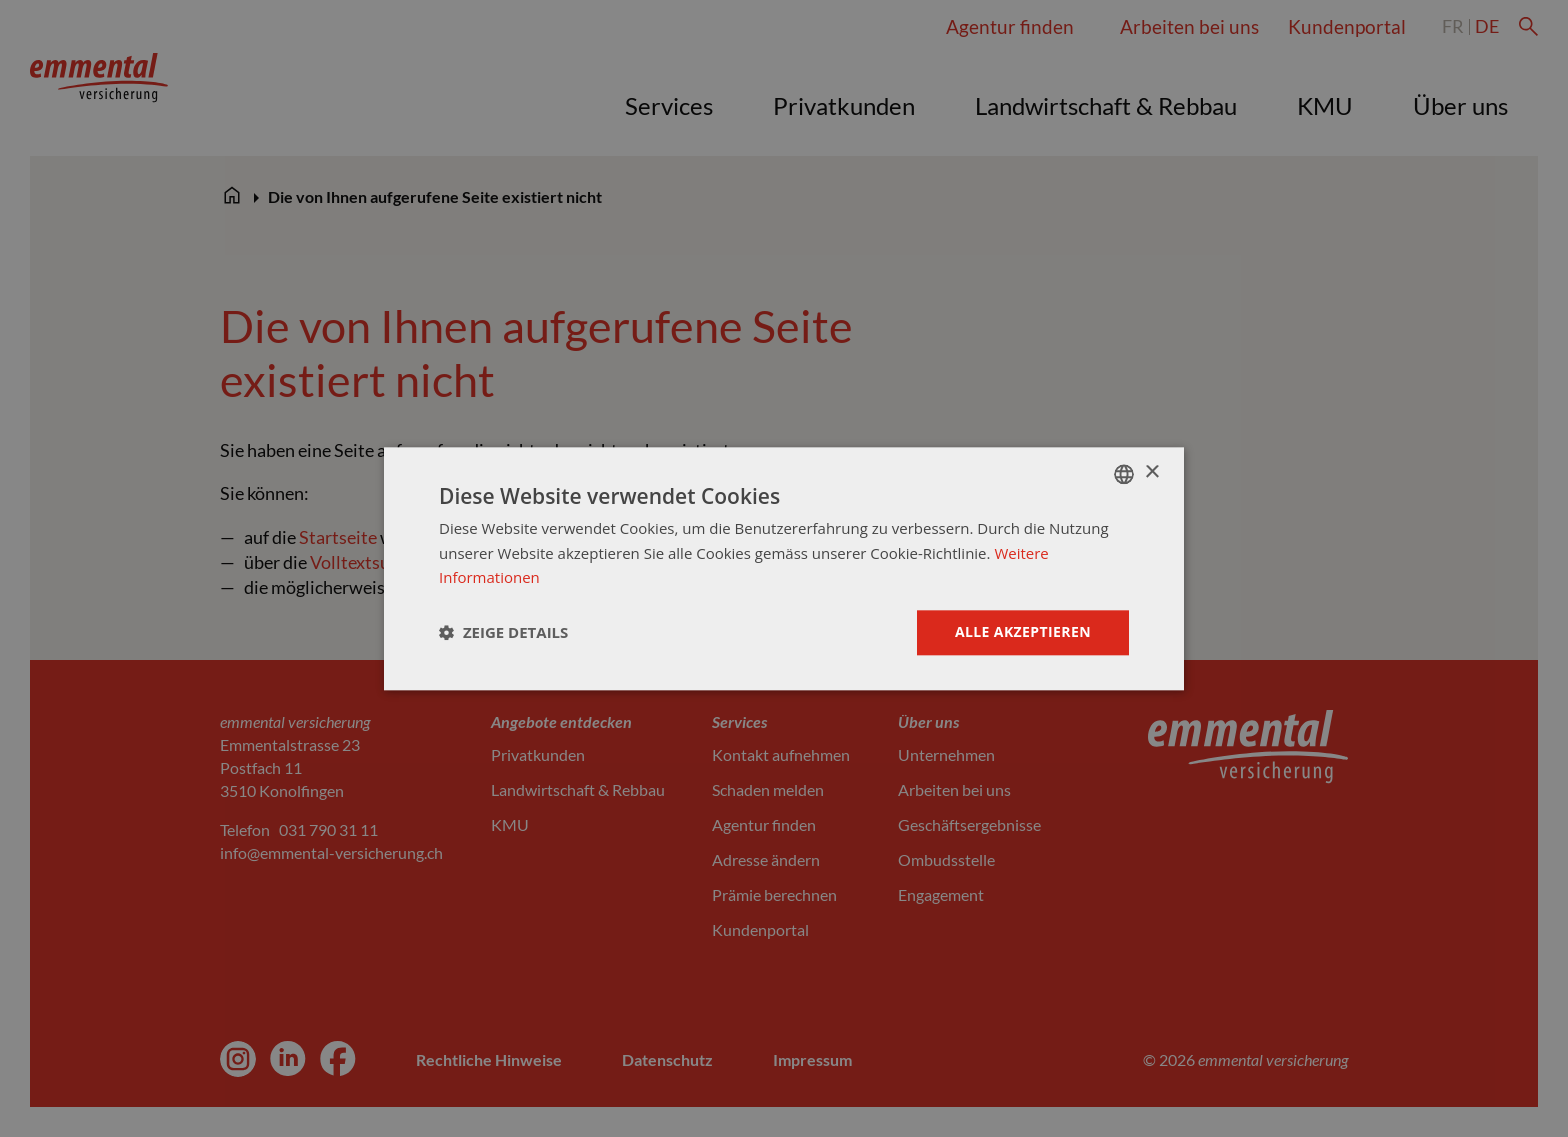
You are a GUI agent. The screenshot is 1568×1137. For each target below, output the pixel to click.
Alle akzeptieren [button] (1023, 631)
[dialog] (784, 568)
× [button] (1151, 472)
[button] (503, 633)
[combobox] (1124, 474)
